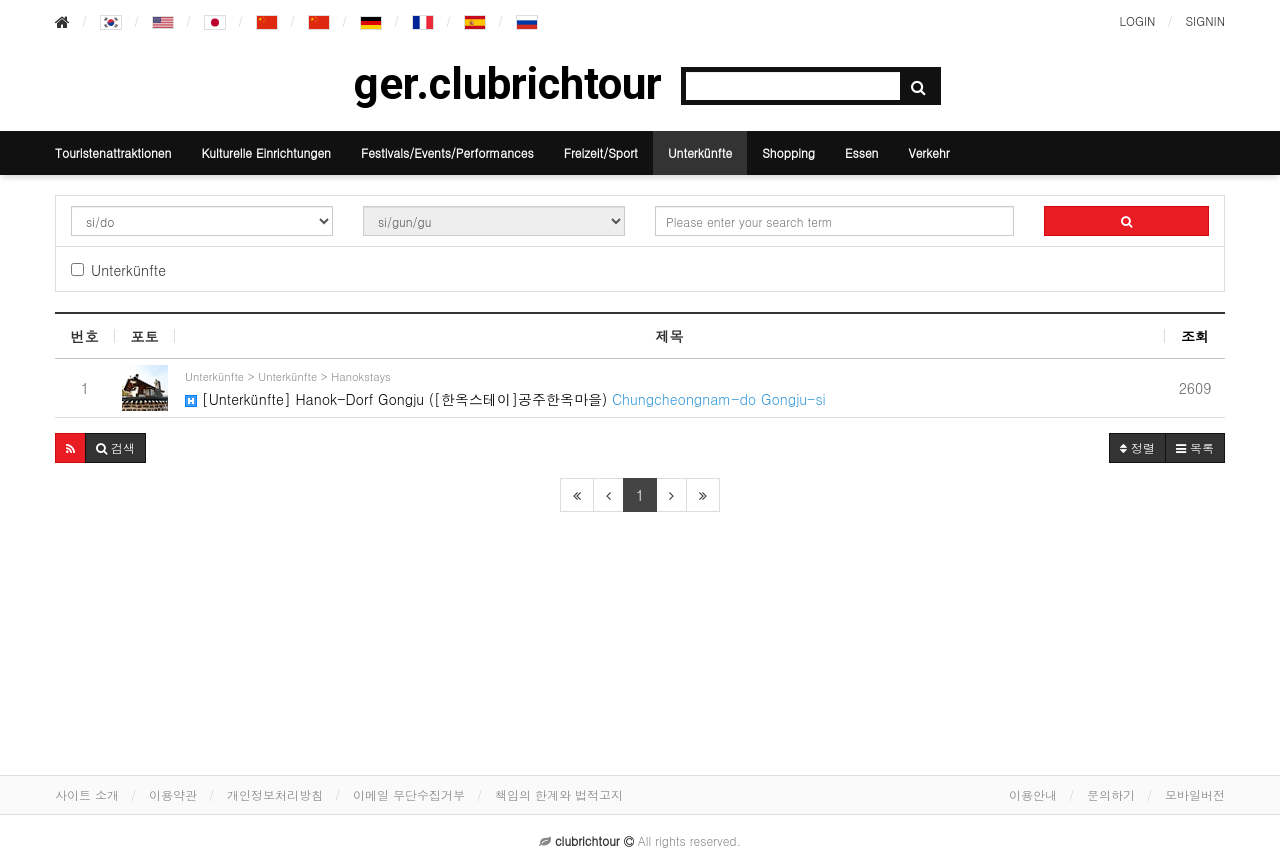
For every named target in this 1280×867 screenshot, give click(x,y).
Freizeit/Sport (601, 152)
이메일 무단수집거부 (409, 794)
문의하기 (1111, 794)
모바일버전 (1195, 794)
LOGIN (1137, 20)
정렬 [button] (1137, 447)
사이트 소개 (87, 794)
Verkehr (928, 152)
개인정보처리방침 (275, 794)
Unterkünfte (700, 152)
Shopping (788, 152)
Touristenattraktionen (113, 152)
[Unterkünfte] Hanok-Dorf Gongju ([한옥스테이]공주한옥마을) (675, 387)
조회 (1195, 336)
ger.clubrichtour (508, 84)
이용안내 (1033, 794)
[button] (70, 448)
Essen (861, 152)
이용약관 (173, 794)
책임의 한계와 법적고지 (559, 794)
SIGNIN (1205, 20)
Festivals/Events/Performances (447, 152)
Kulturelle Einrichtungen (266, 152)
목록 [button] (1195, 447)
